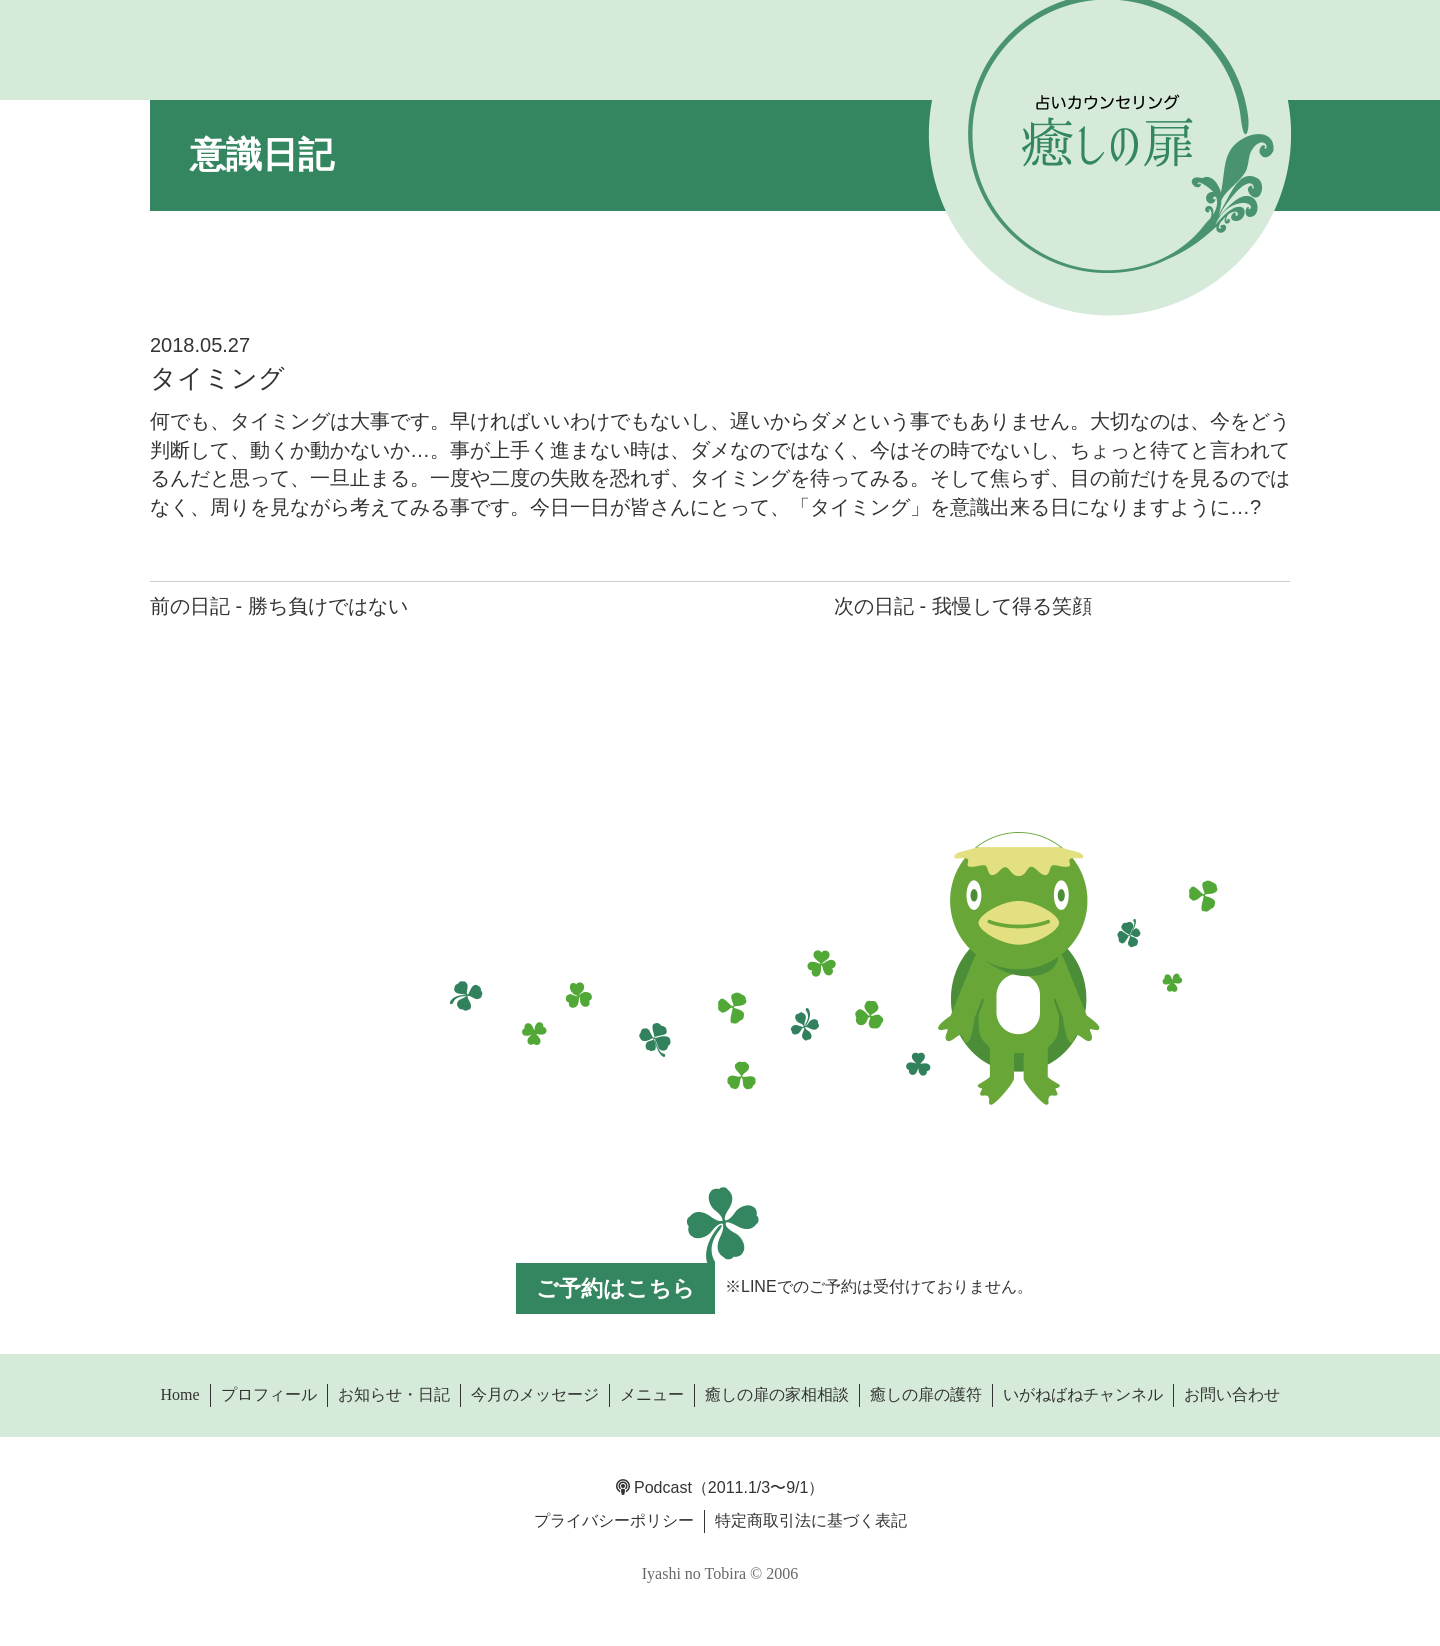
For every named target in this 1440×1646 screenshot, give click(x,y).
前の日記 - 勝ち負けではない (279, 606)
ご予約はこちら (615, 1288)
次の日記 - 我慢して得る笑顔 (963, 606)
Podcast (654, 1487)
